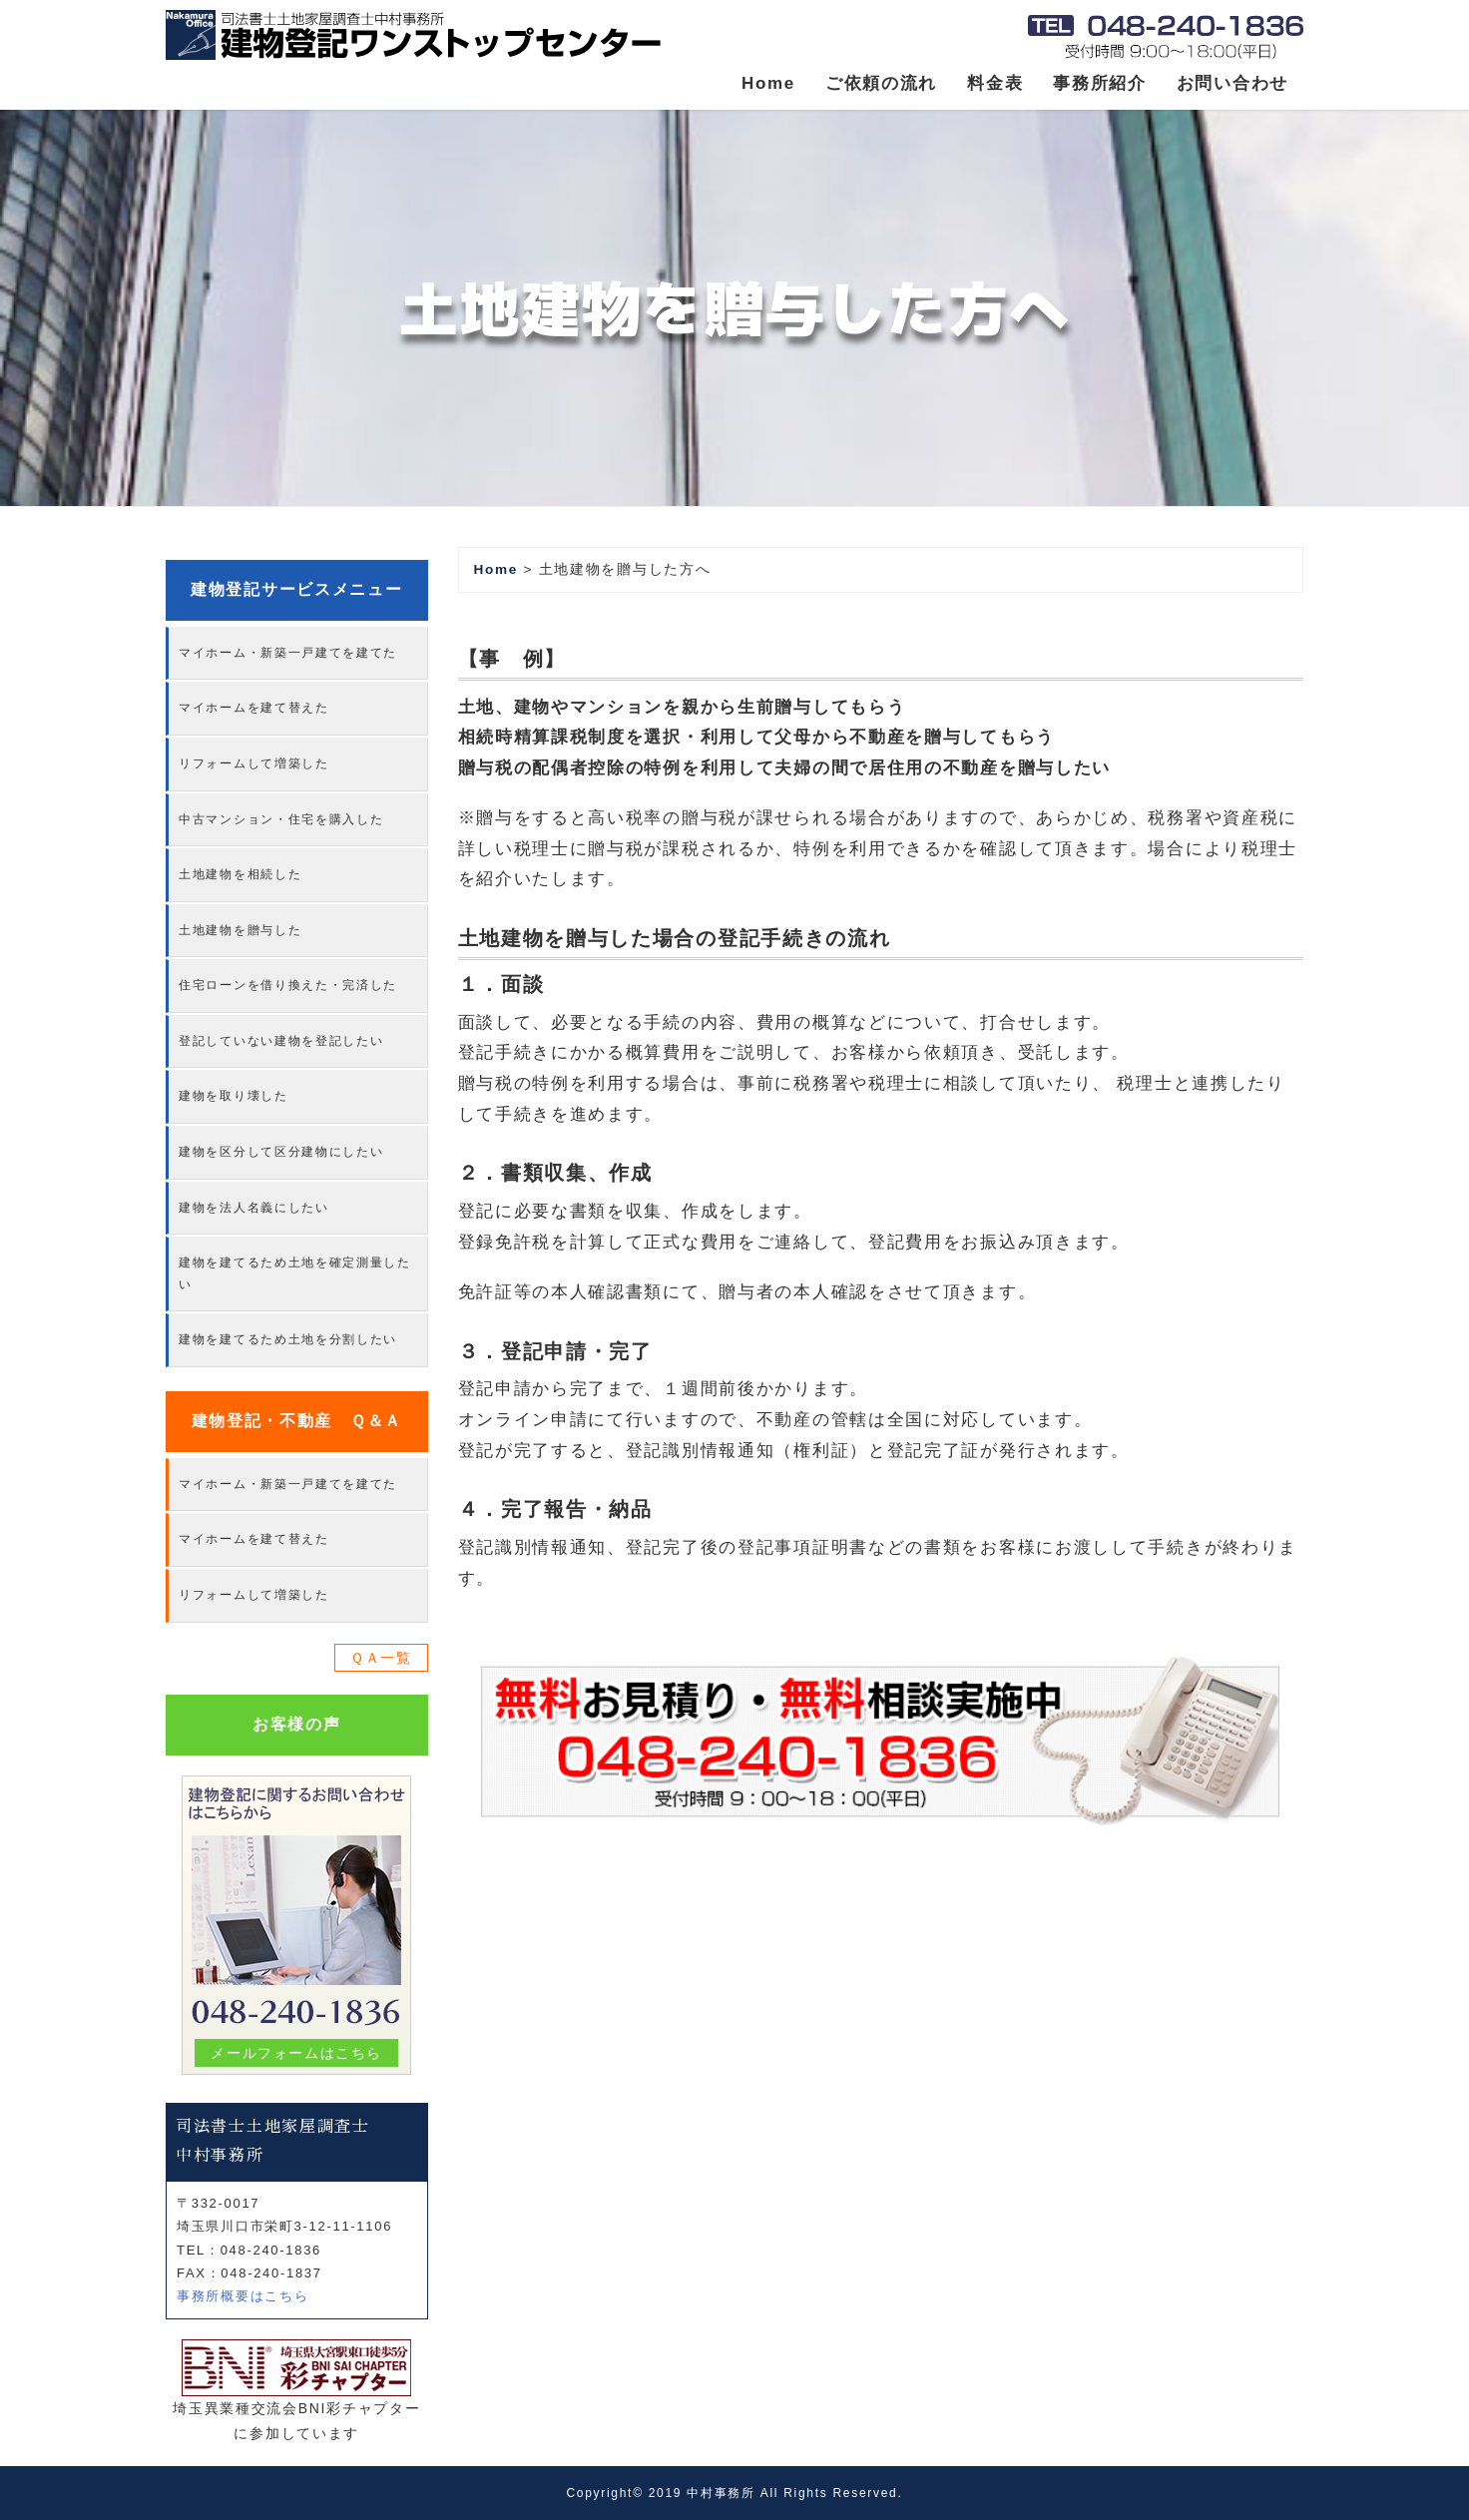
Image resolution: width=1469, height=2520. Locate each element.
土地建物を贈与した (240, 930)
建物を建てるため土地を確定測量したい (295, 1273)
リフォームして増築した (254, 763)
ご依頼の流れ (881, 83)
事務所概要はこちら (242, 2295)
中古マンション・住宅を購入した (281, 819)
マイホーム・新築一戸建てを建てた (288, 653)
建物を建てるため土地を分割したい (288, 1339)
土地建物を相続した (240, 874)
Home (768, 83)
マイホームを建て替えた (254, 708)
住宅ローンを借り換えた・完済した (288, 985)
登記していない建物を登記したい (281, 1041)
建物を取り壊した (233, 1096)
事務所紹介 (1100, 83)
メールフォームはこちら (297, 2053)
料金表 (995, 83)
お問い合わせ (1232, 83)
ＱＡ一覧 (381, 1658)
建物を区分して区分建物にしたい (281, 1152)
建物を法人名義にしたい (254, 1208)
